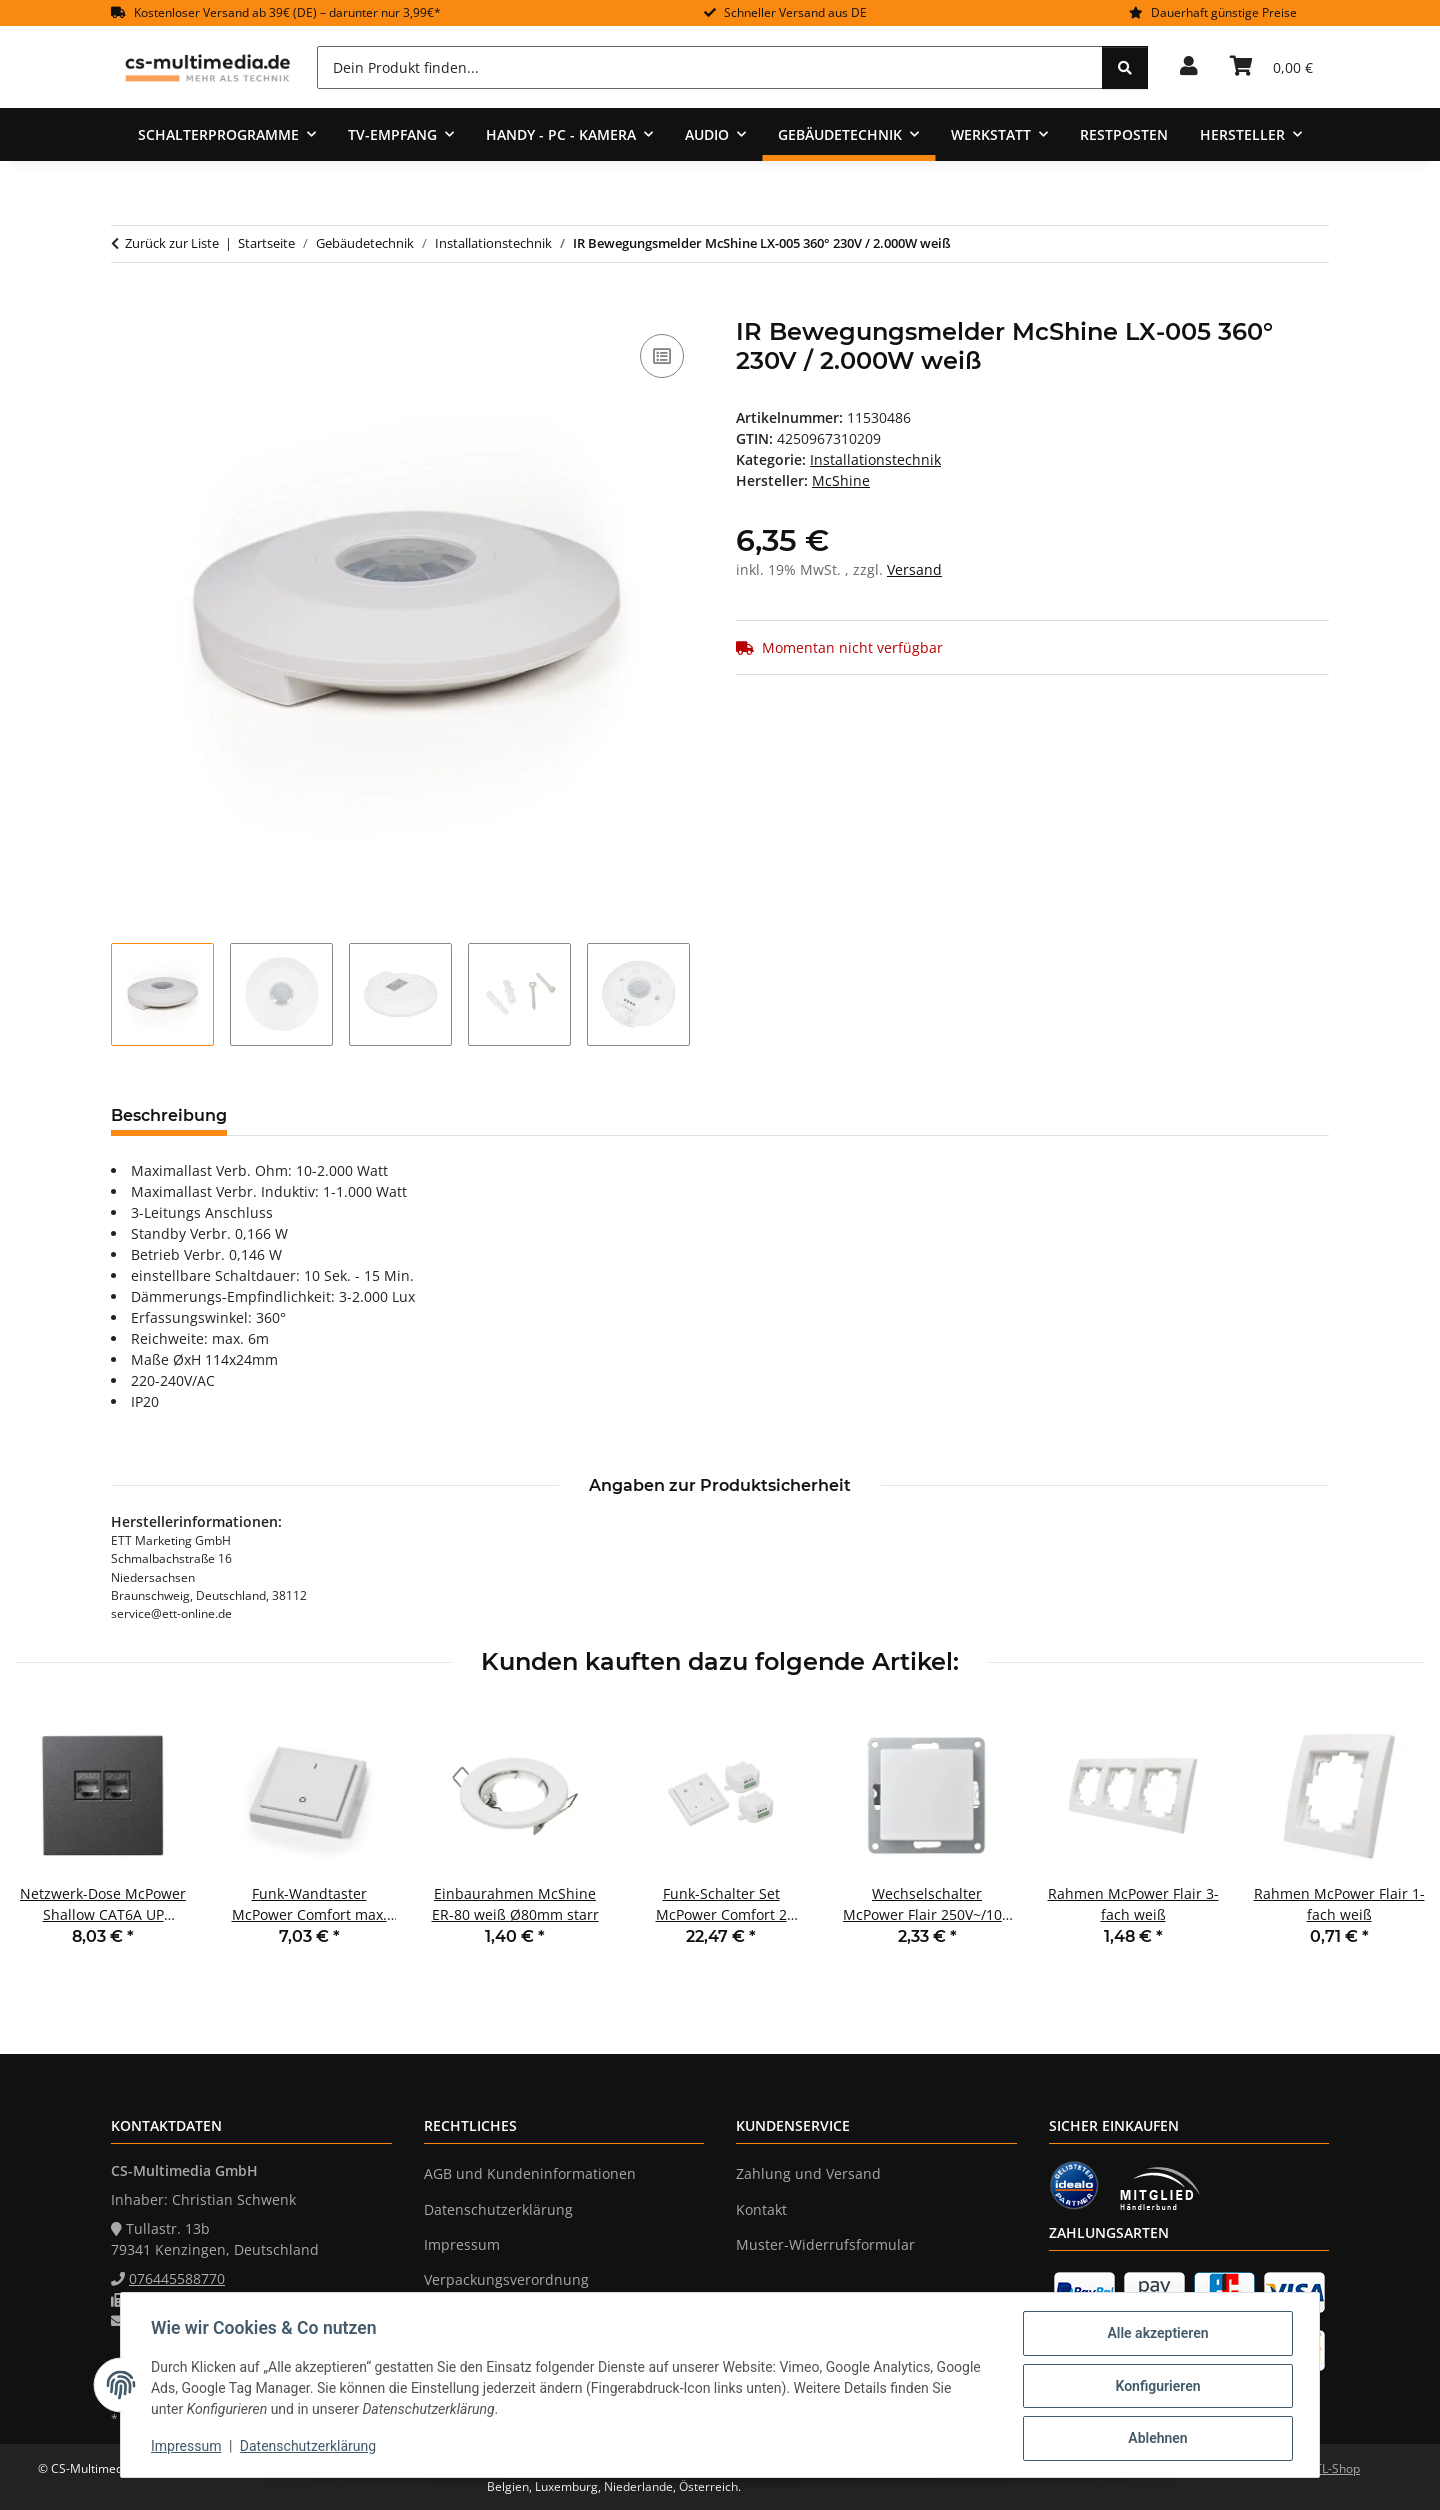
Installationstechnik (875, 459)
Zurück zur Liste (172, 243)
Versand (914, 569)
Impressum (188, 2448)
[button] (1189, 67)
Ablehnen (1155, 2439)
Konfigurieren (1155, 2387)
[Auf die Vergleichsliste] (662, 356)
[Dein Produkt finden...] (710, 67)
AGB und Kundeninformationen (530, 2173)
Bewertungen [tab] (316, 1115)
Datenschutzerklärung (310, 2448)
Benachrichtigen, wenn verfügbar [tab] (726, 1115)
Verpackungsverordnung (506, 2279)
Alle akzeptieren (1155, 2335)
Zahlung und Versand (808, 2173)
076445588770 (177, 2278)
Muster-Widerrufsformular (825, 2244)
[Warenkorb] (1271, 67)
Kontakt (761, 2209)
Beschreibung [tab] (169, 1115)
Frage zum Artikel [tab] (480, 1115)
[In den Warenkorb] (127, 307)
